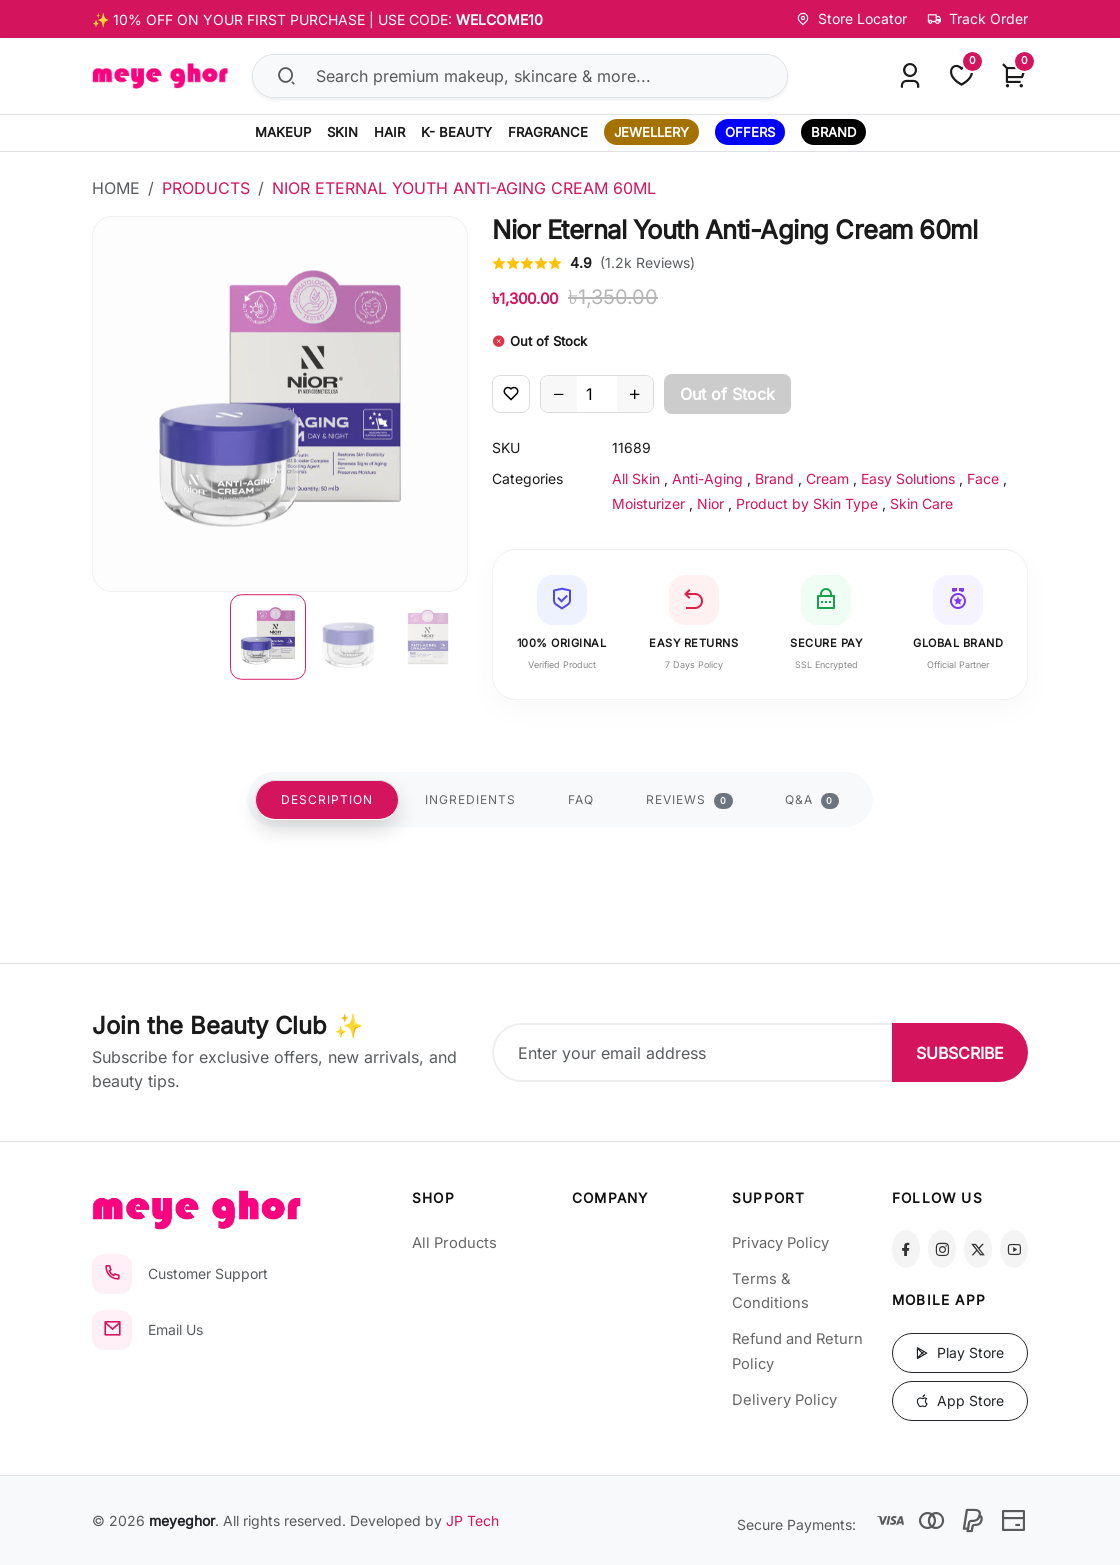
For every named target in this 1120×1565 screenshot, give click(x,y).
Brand (774, 478)
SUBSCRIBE (960, 1053)
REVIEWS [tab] (689, 801)
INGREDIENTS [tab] (470, 800)
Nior (710, 503)
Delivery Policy (784, 1400)
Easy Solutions (908, 478)
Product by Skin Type (807, 503)
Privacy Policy (780, 1243)
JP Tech (472, 1520)
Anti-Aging (707, 478)
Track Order (977, 18)
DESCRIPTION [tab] (327, 800)
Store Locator (851, 18)
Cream (827, 478)
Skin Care (921, 503)
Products (206, 188)
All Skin (636, 478)
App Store (959, 1400)
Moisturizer (648, 503)
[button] (268, 637)
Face (983, 478)
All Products (454, 1243)
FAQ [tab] (581, 800)
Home (116, 188)
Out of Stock (727, 394)
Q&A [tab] (812, 801)
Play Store (959, 1352)
